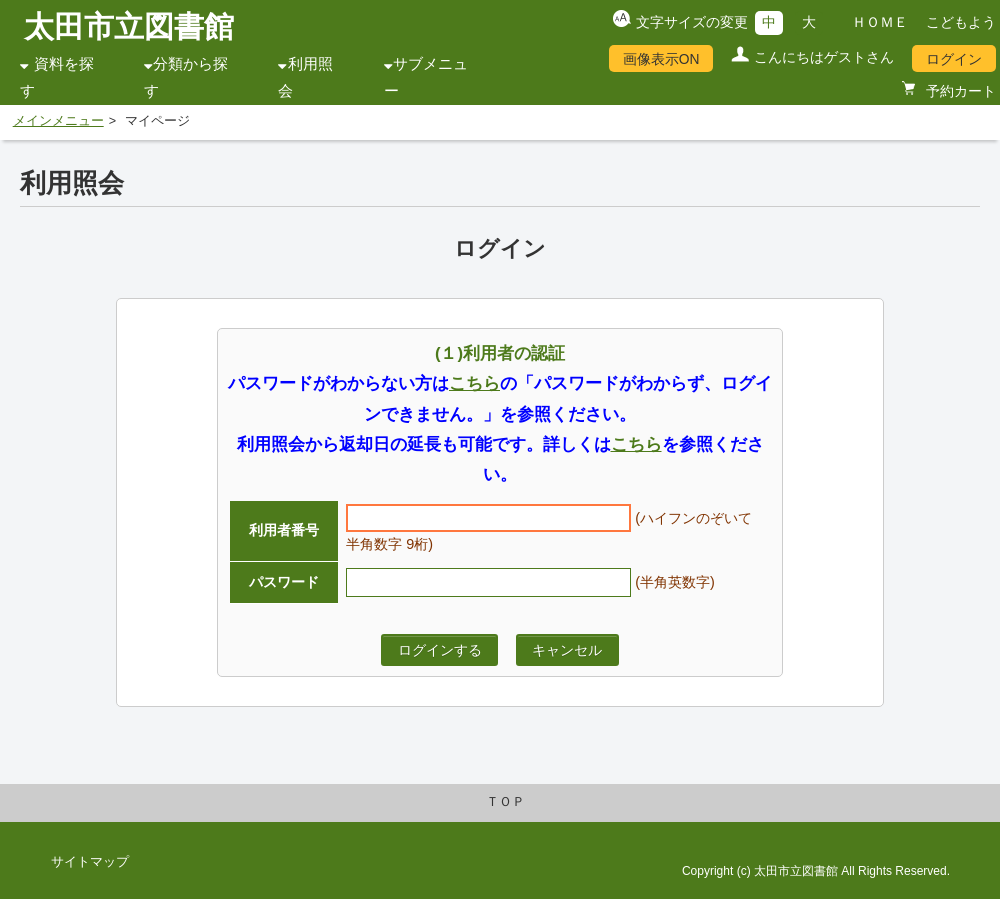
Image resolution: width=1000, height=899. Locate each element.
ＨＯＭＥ (880, 22)
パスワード (284, 582)
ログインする (440, 650)
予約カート (959, 91)
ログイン (954, 59)
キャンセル (567, 650)
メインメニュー (58, 121)
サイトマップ (90, 862)
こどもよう (961, 22)
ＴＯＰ (505, 802)
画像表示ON (661, 59)
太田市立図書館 (129, 26)
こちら (474, 383)
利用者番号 (284, 530)
